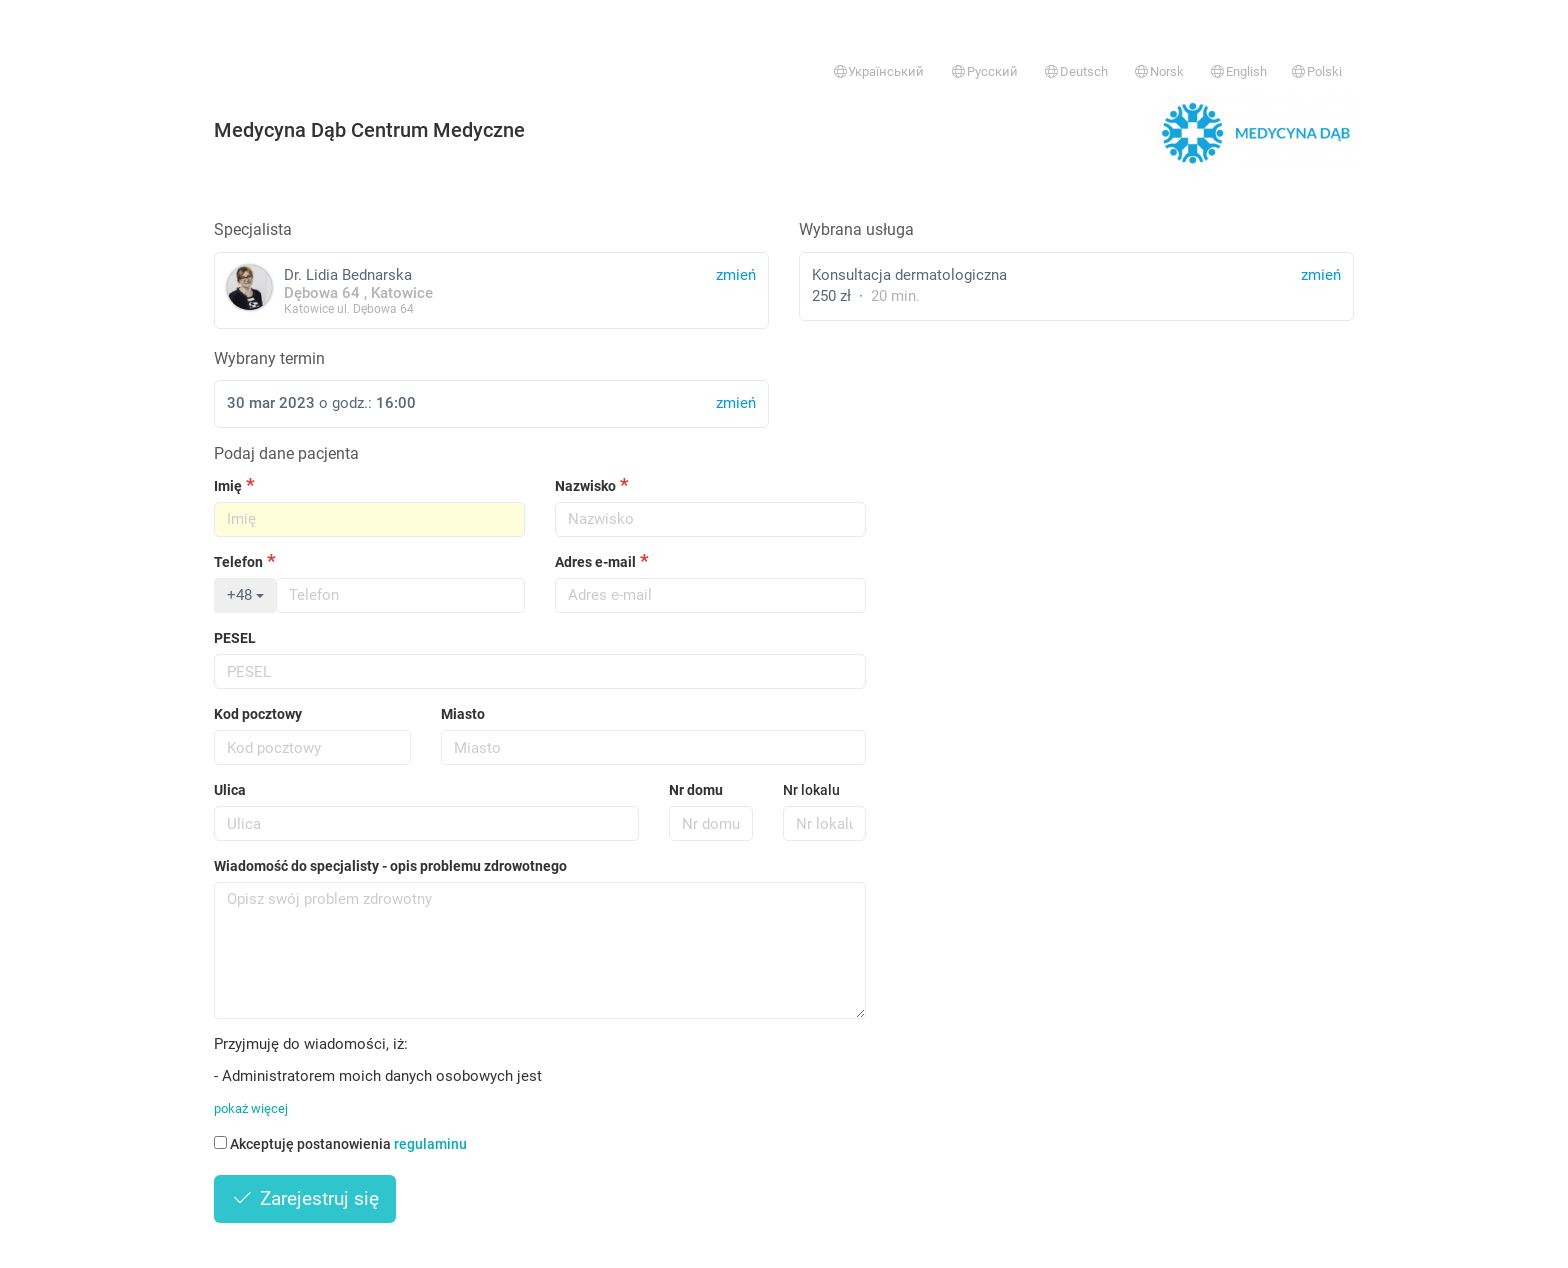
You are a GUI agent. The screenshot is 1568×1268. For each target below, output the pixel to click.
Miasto (463, 714)
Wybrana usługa (856, 229)
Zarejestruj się (305, 1198)
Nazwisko (585, 486)
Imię (228, 486)
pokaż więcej (251, 1108)
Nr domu (696, 790)
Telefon (238, 562)
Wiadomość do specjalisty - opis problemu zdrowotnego (390, 866)
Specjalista (253, 229)
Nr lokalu (811, 790)
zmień (1321, 275)
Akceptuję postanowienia (340, 1144)
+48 (245, 595)
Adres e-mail (595, 562)
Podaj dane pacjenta (286, 453)
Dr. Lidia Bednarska (491, 290)
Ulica (230, 790)
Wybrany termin (269, 358)
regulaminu (430, 1144)
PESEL (235, 638)
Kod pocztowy (258, 714)
